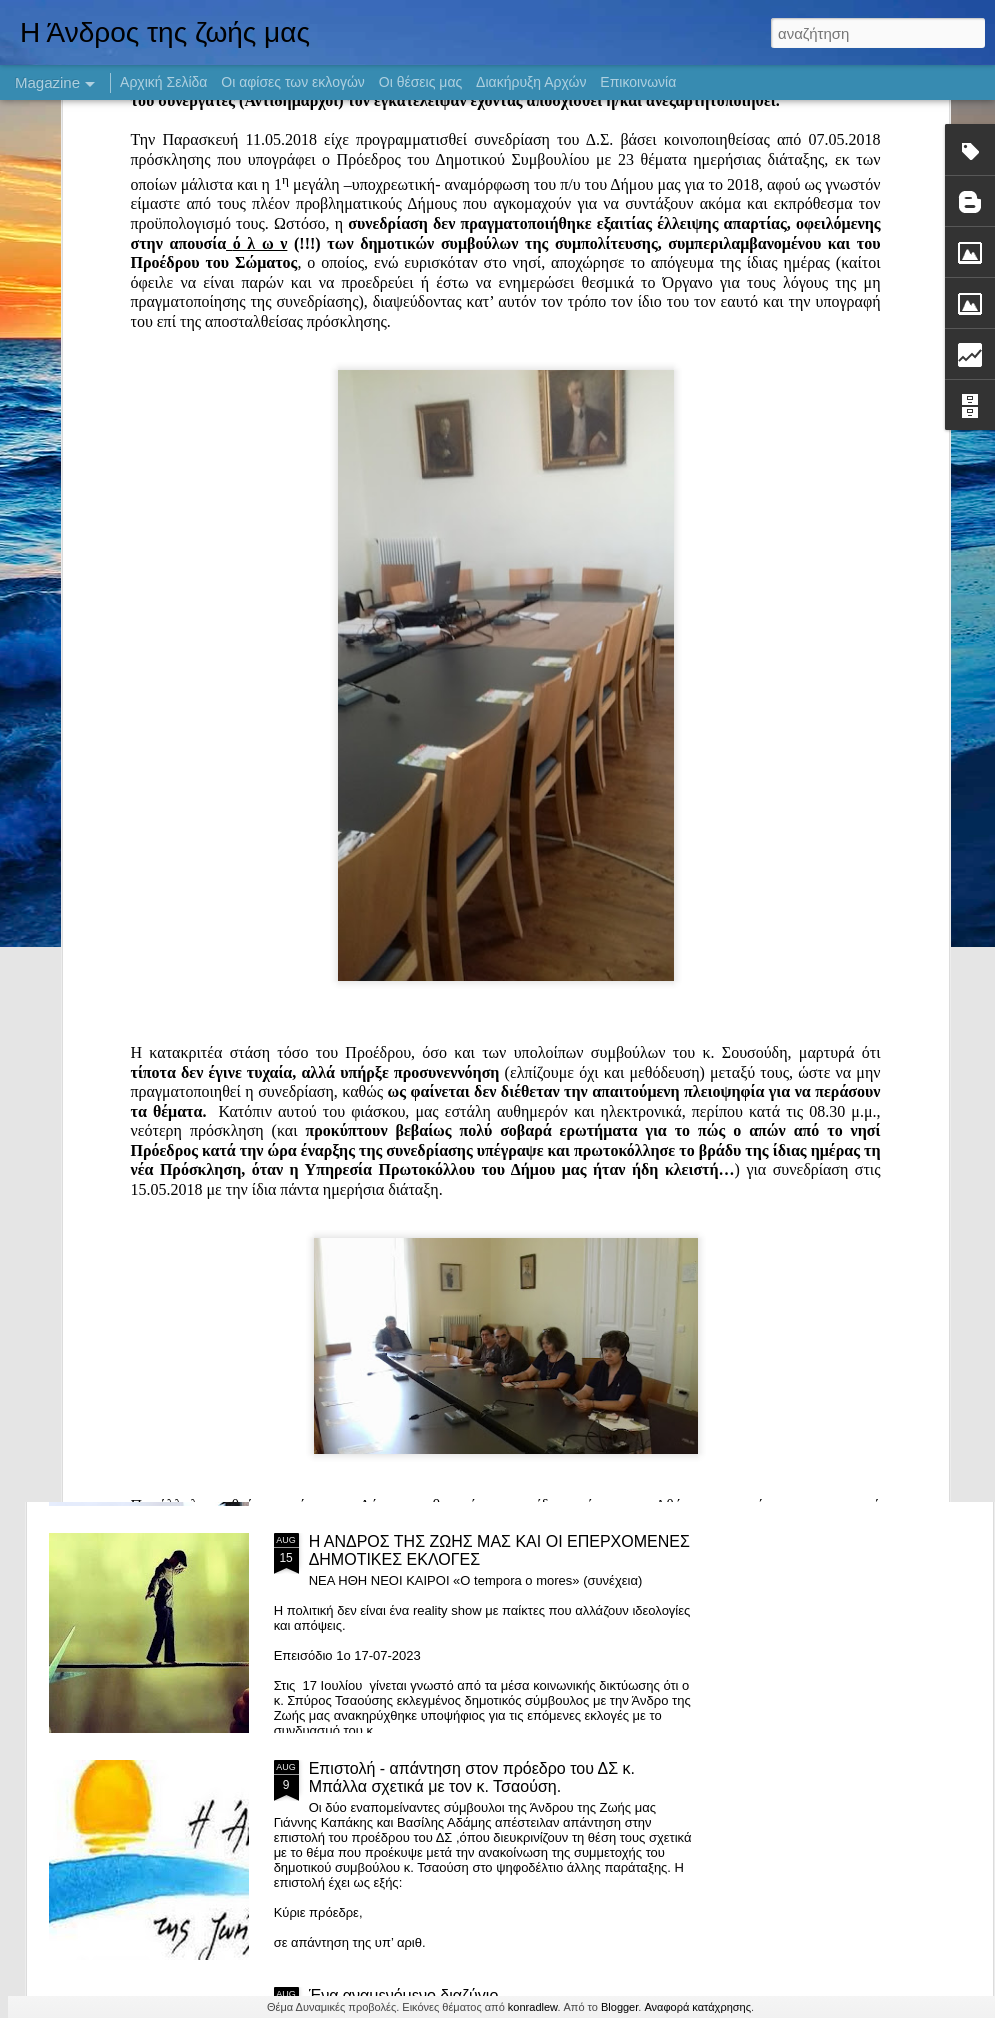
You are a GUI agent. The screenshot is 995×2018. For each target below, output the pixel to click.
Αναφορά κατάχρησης (697, 2007)
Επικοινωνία (638, 82)
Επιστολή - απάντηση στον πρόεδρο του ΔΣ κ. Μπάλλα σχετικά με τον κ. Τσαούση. (472, 1777)
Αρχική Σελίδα (163, 82)
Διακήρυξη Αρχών (531, 82)
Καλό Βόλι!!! (351, 860)
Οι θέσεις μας (420, 82)
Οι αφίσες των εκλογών (293, 82)
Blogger (619, 2007)
